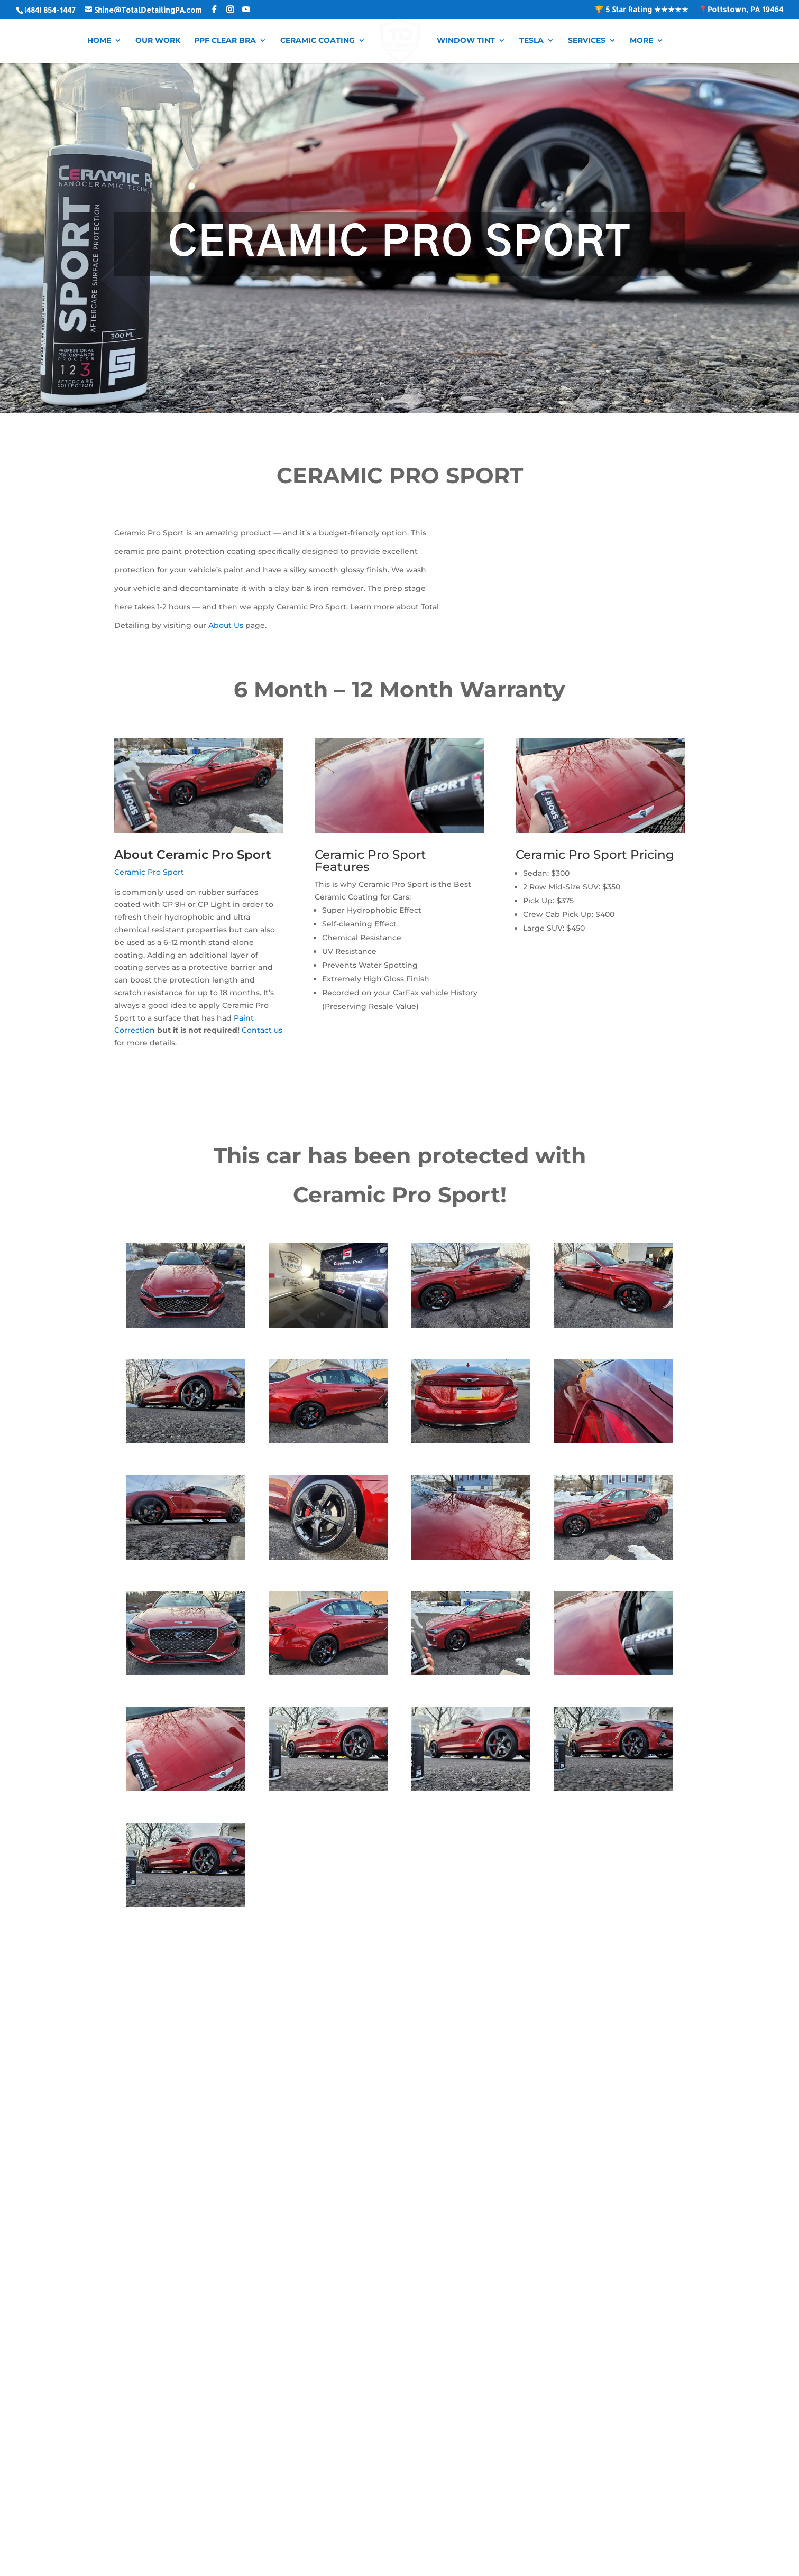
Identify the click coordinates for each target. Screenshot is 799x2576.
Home (103, 39)
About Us (225, 625)
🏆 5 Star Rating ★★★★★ (641, 10)
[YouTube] (246, 10)
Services (583, 39)
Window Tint (462, 39)
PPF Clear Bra (229, 39)
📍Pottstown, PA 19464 (741, 10)
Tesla (528, 39)
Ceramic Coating (321, 39)
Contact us (262, 1030)
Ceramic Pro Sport (149, 872)
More (637, 39)
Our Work (161, 39)
